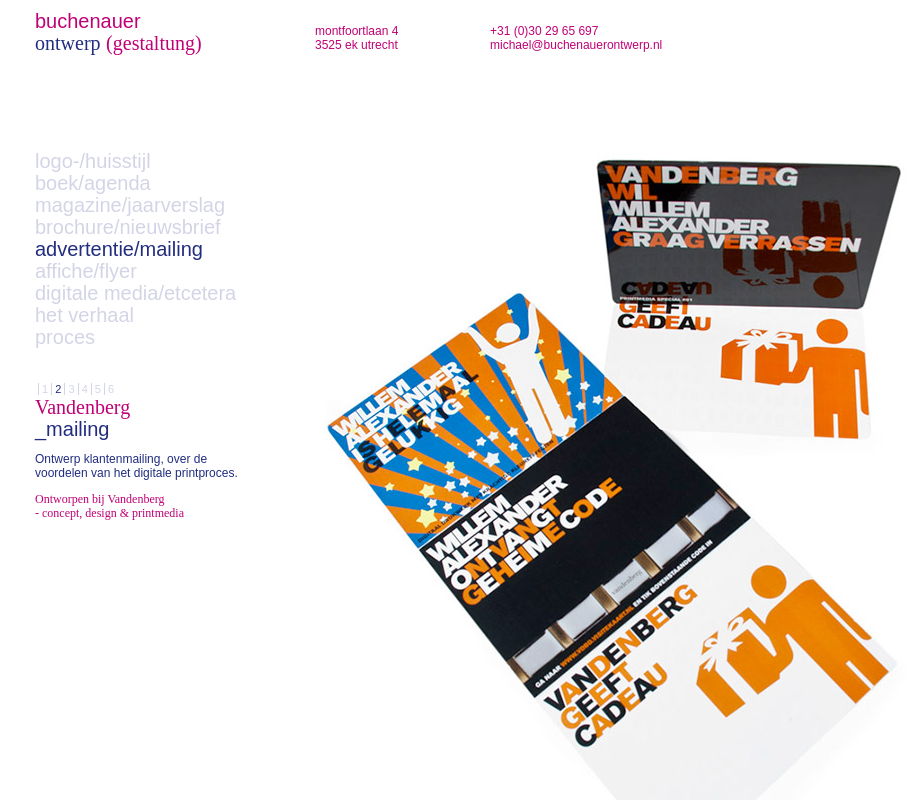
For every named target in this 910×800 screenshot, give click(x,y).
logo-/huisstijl (93, 161)
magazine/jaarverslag (130, 205)
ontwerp (68, 43)
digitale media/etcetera (135, 293)
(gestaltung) (154, 43)
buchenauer (88, 21)
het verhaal (84, 315)
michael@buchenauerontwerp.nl (576, 45)
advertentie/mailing (119, 249)
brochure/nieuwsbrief (128, 227)
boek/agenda (93, 183)
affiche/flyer (86, 271)
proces (65, 337)
